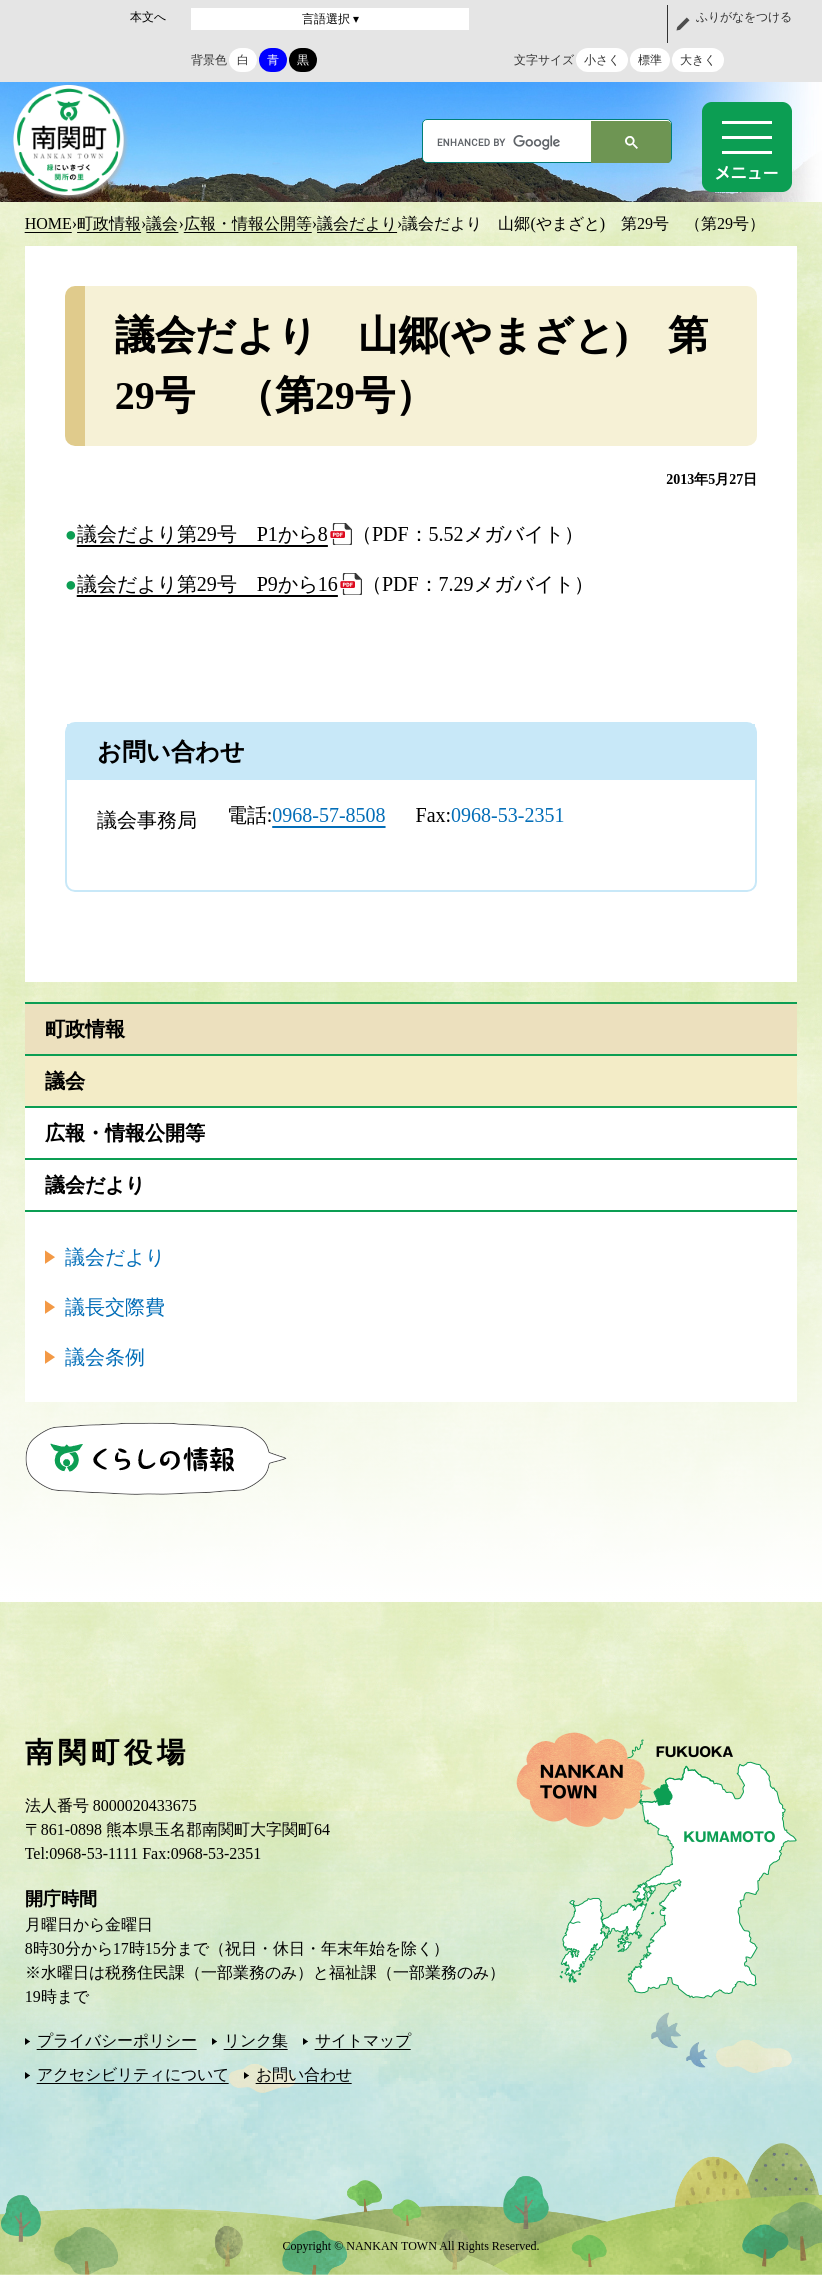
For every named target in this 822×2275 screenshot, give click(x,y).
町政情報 (109, 223)
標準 (650, 60)
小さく (602, 60)
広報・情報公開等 (248, 223)
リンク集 (256, 2040)
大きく (698, 60)
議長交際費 (115, 1307)
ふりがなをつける (744, 17)
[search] (507, 142)
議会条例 (105, 1357)
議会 (162, 223)
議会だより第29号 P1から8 (202, 534)
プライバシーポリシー (117, 2040)
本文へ (148, 17)
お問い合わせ (304, 2074)
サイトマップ (363, 2040)
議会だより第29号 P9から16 (207, 584)
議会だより (357, 223)
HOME (48, 223)
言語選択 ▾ (330, 19)
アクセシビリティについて (133, 2074)
